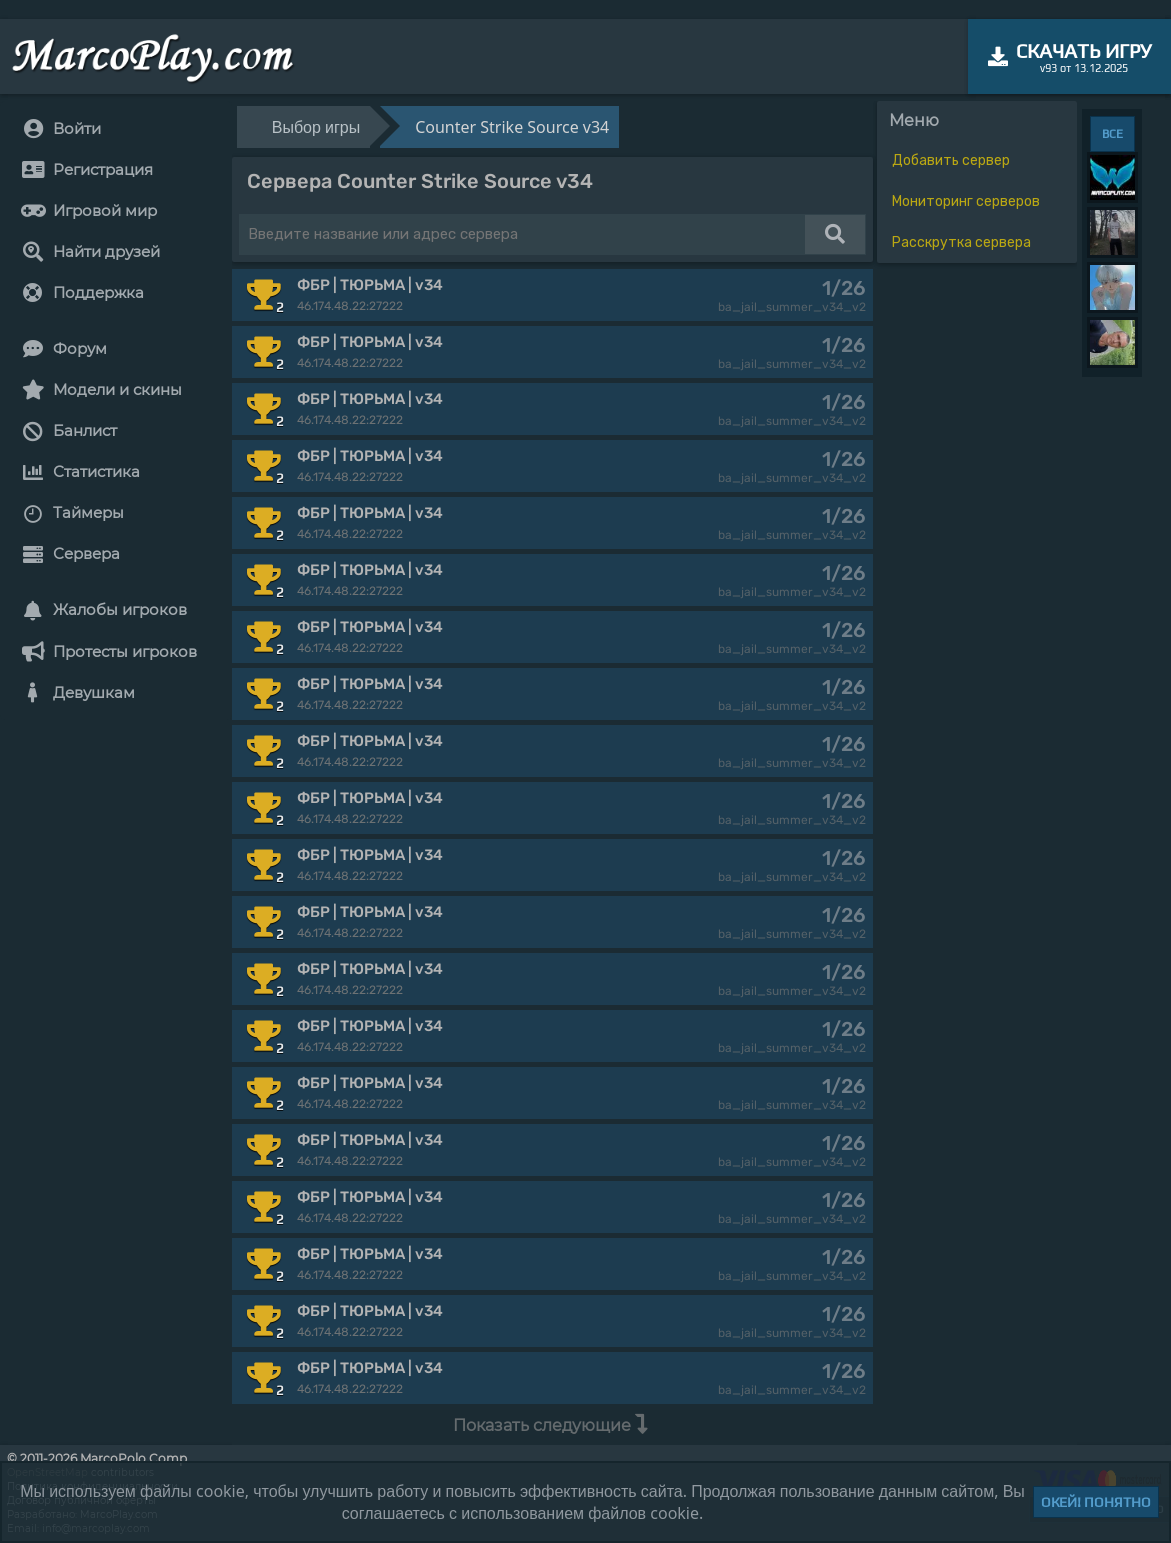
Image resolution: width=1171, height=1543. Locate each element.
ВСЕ (1112, 134)
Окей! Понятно (1096, 1502)
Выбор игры (316, 127)
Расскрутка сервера (961, 242)
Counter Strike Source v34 (512, 127)
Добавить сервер (951, 160)
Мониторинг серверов (966, 201)
